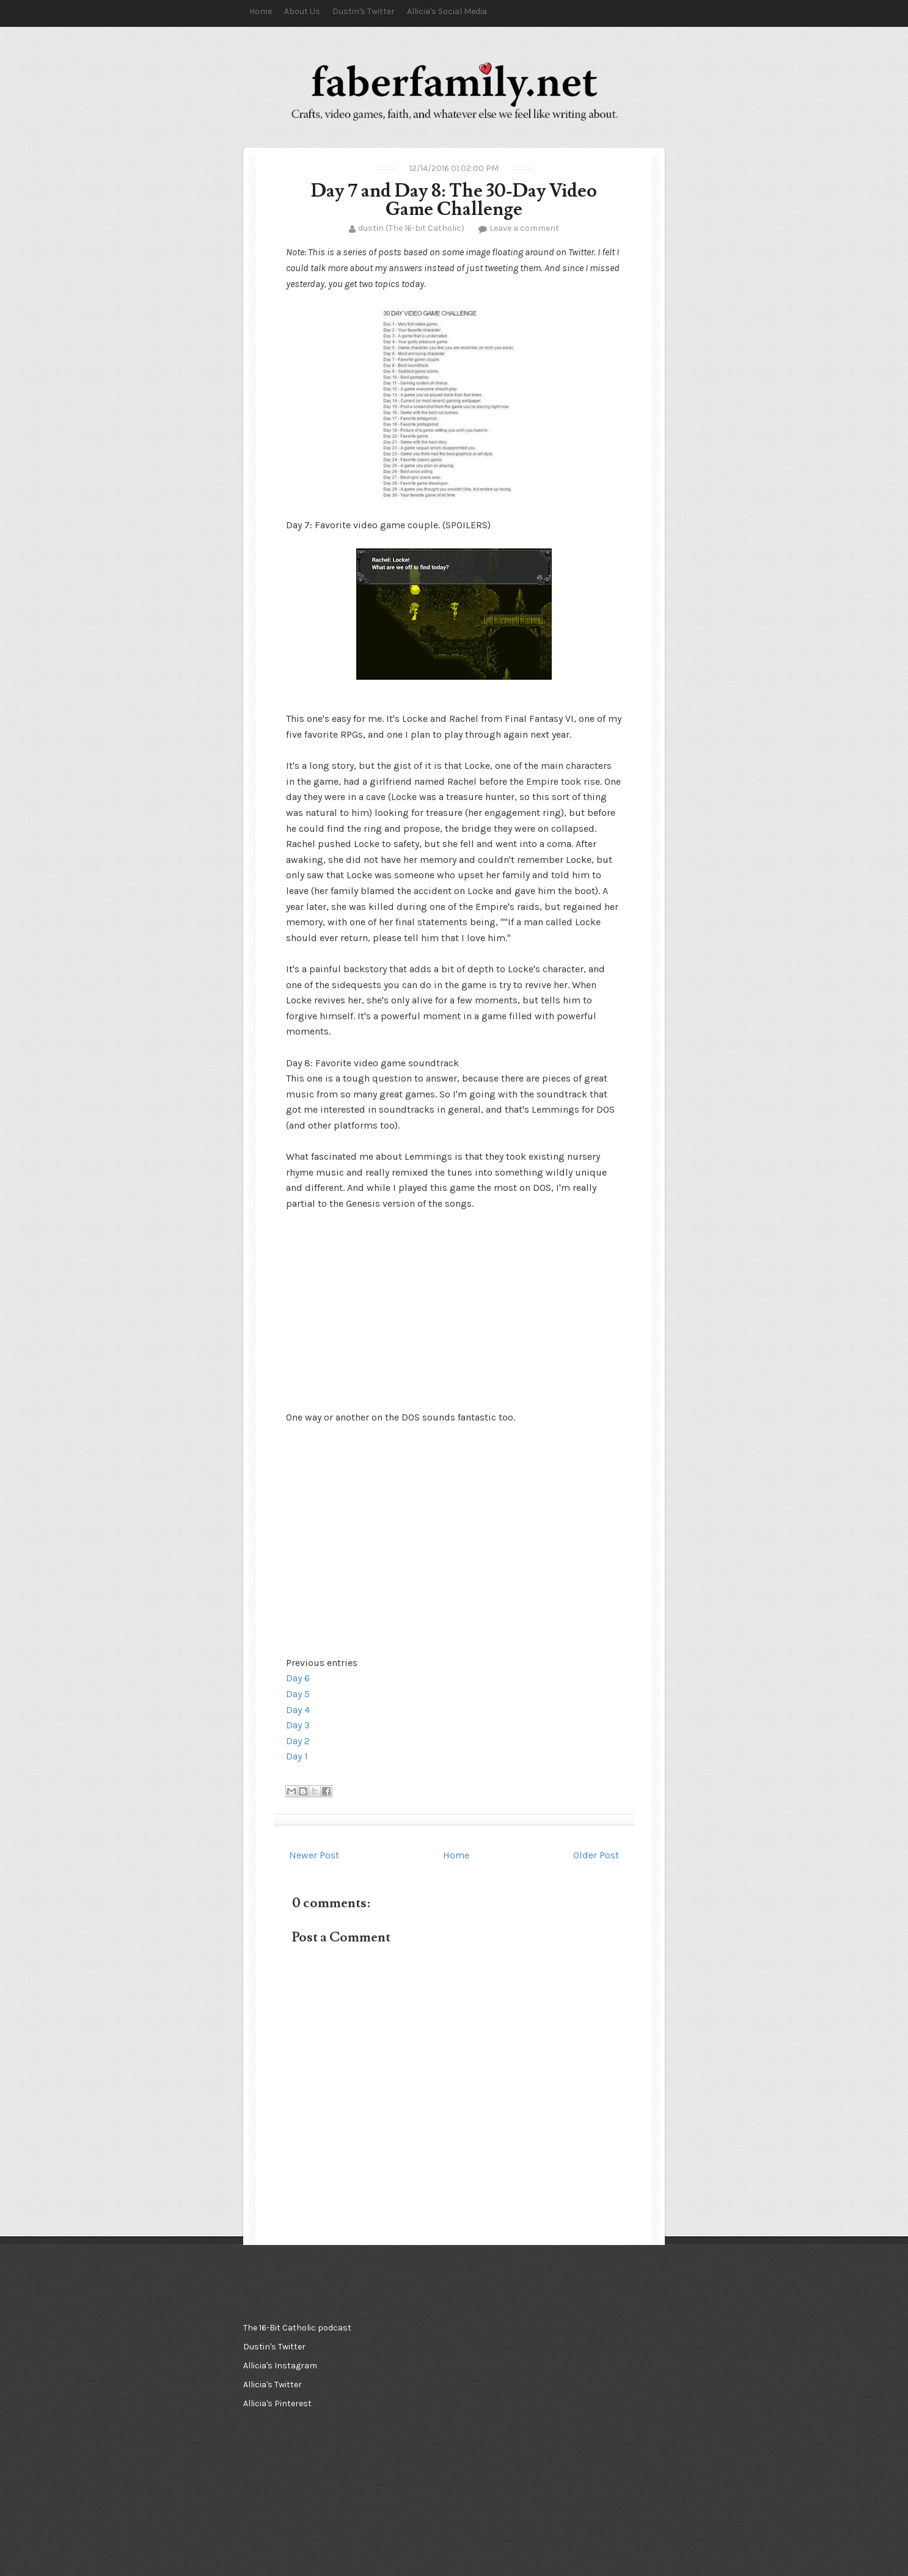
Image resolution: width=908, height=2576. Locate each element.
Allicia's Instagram (280, 2365)
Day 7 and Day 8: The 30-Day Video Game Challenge (454, 200)
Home (260, 11)
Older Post (596, 1855)
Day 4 (298, 1710)
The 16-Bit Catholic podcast (297, 2328)
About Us (302, 11)
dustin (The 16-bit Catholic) (411, 228)
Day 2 (298, 1741)
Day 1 (297, 1756)
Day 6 (298, 1678)
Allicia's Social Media (447, 11)
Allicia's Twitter (272, 2384)
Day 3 (298, 1725)
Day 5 (298, 1694)
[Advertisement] (451, 2379)
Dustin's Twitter (363, 11)
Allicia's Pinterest (277, 2403)
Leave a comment (524, 228)
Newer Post (314, 1855)
